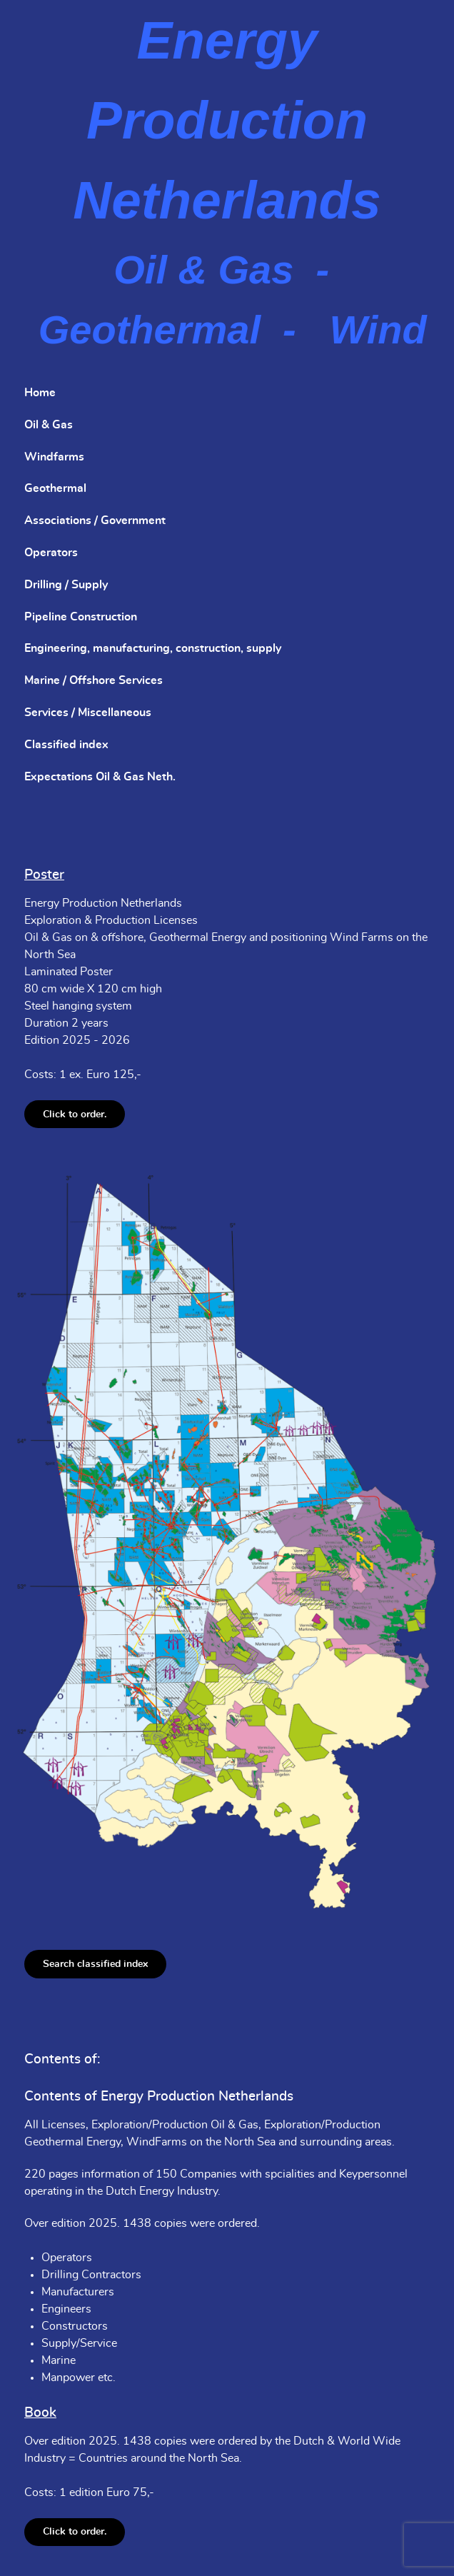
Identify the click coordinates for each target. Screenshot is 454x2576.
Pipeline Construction (80, 617)
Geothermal (55, 488)
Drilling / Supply (66, 584)
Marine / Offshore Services (93, 680)
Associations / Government (95, 520)
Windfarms (54, 457)
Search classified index (95, 1963)
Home (40, 392)
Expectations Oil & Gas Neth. (100, 777)
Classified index (66, 744)
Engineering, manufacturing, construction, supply (152, 648)
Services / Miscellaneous (87, 712)
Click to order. (74, 1114)
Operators (51, 552)
